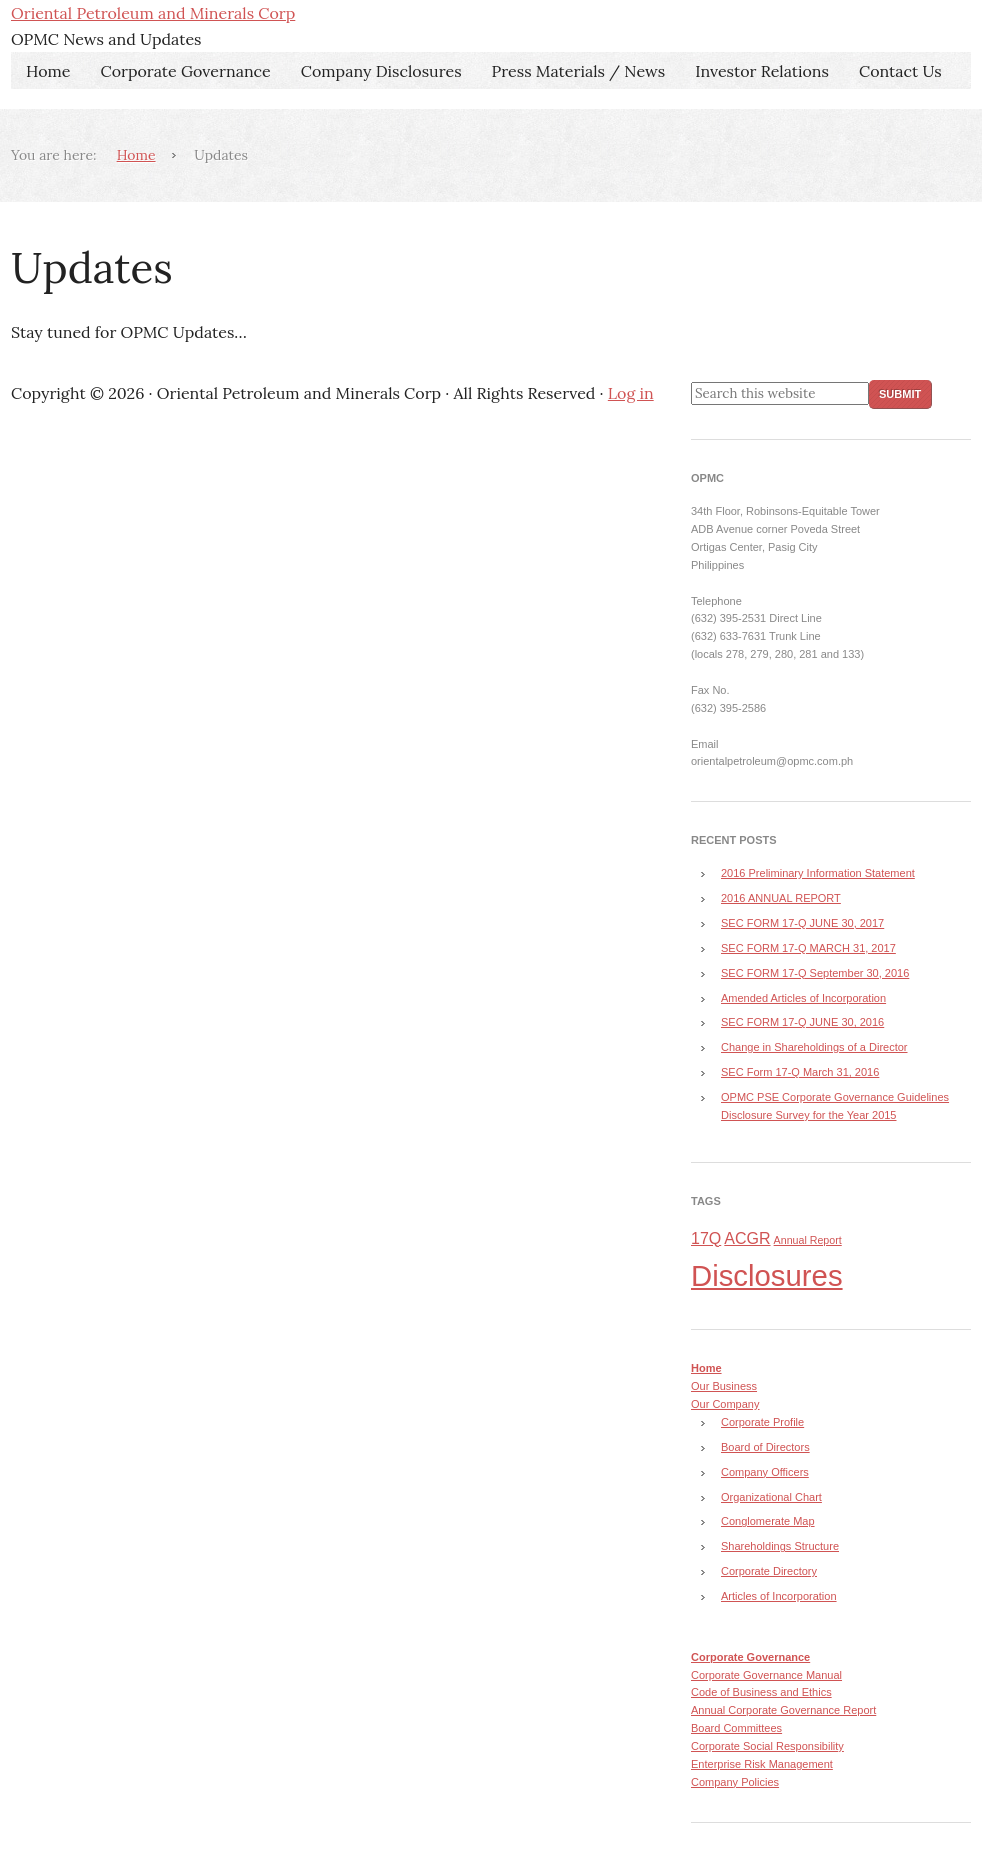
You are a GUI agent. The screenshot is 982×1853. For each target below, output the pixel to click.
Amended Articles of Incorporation (803, 998)
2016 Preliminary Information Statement (818, 873)
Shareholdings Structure (780, 1546)
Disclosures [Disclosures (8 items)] (767, 1275)
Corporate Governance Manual (766, 1675)
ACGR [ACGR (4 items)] (747, 1238)
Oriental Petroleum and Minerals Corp (153, 13)
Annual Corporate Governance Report (783, 1710)
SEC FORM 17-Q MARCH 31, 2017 (808, 948)
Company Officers (765, 1472)
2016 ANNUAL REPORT (781, 898)
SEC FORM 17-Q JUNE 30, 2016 (802, 1022)
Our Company (725, 1404)
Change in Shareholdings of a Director (814, 1047)
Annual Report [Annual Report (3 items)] (808, 1240)
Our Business (724, 1386)
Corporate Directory (769, 1571)
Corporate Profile (762, 1422)
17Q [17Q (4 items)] (706, 1238)
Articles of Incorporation (779, 1596)
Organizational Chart (771, 1497)
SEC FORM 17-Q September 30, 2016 (815, 973)
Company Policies (735, 1782)
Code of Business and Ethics (761, 1692)
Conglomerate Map (768, 1521)
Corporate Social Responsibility (767, 1746)
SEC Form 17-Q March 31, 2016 (800, 1072)
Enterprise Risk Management (762, 1764)
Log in (631, 393)
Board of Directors (765, 1447)
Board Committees (736, 1728)
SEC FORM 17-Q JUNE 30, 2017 (802, 923)
